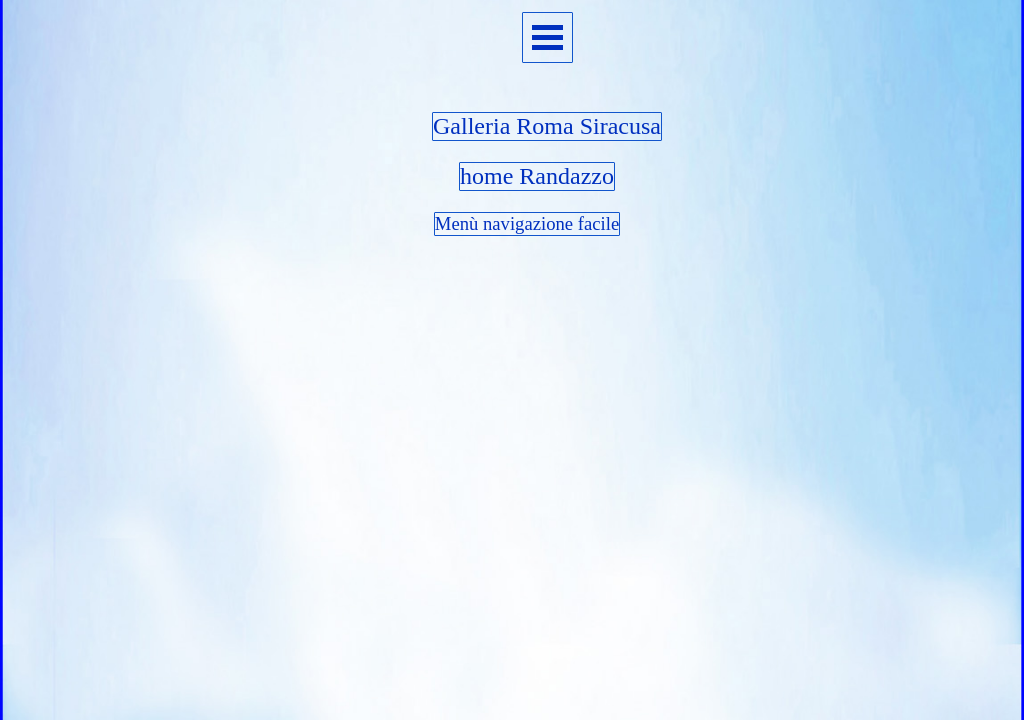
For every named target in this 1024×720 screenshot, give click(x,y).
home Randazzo (537, 176)
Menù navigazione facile (527, 223)
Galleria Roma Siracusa (547, 126)
